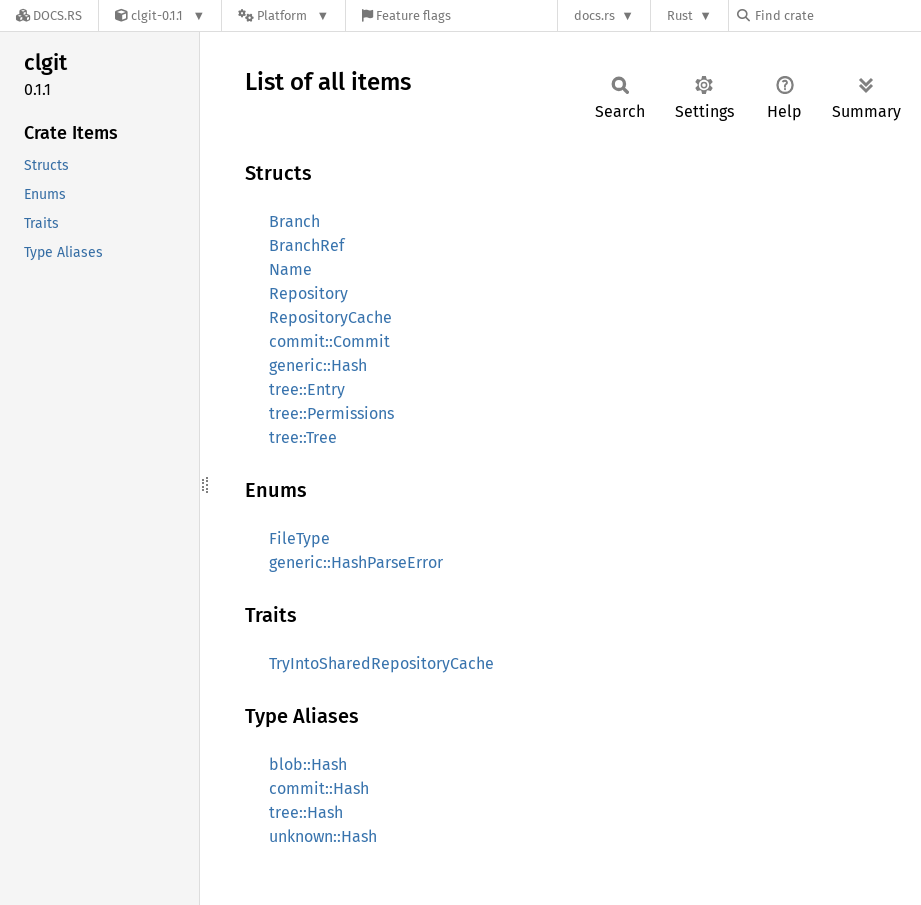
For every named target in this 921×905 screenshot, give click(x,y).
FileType (299, 538)
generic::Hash (318, 365)
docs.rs (594, 15)
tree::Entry (307, 389)
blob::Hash (308, 764)
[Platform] (283, 15)
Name (290, 269)
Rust (680, 15)
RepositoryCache (330, 317)
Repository (308, 293)
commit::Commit (329, 341)
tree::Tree (303, 437)
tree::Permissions (331, 413)
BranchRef (306, 245)
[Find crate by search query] (837, 15)
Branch (294, 221)
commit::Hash (319, 788)
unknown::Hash (323, 836)
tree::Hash (306, 812)
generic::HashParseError (356, 562)
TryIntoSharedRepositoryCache (381, 663)
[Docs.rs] (49, 15)
